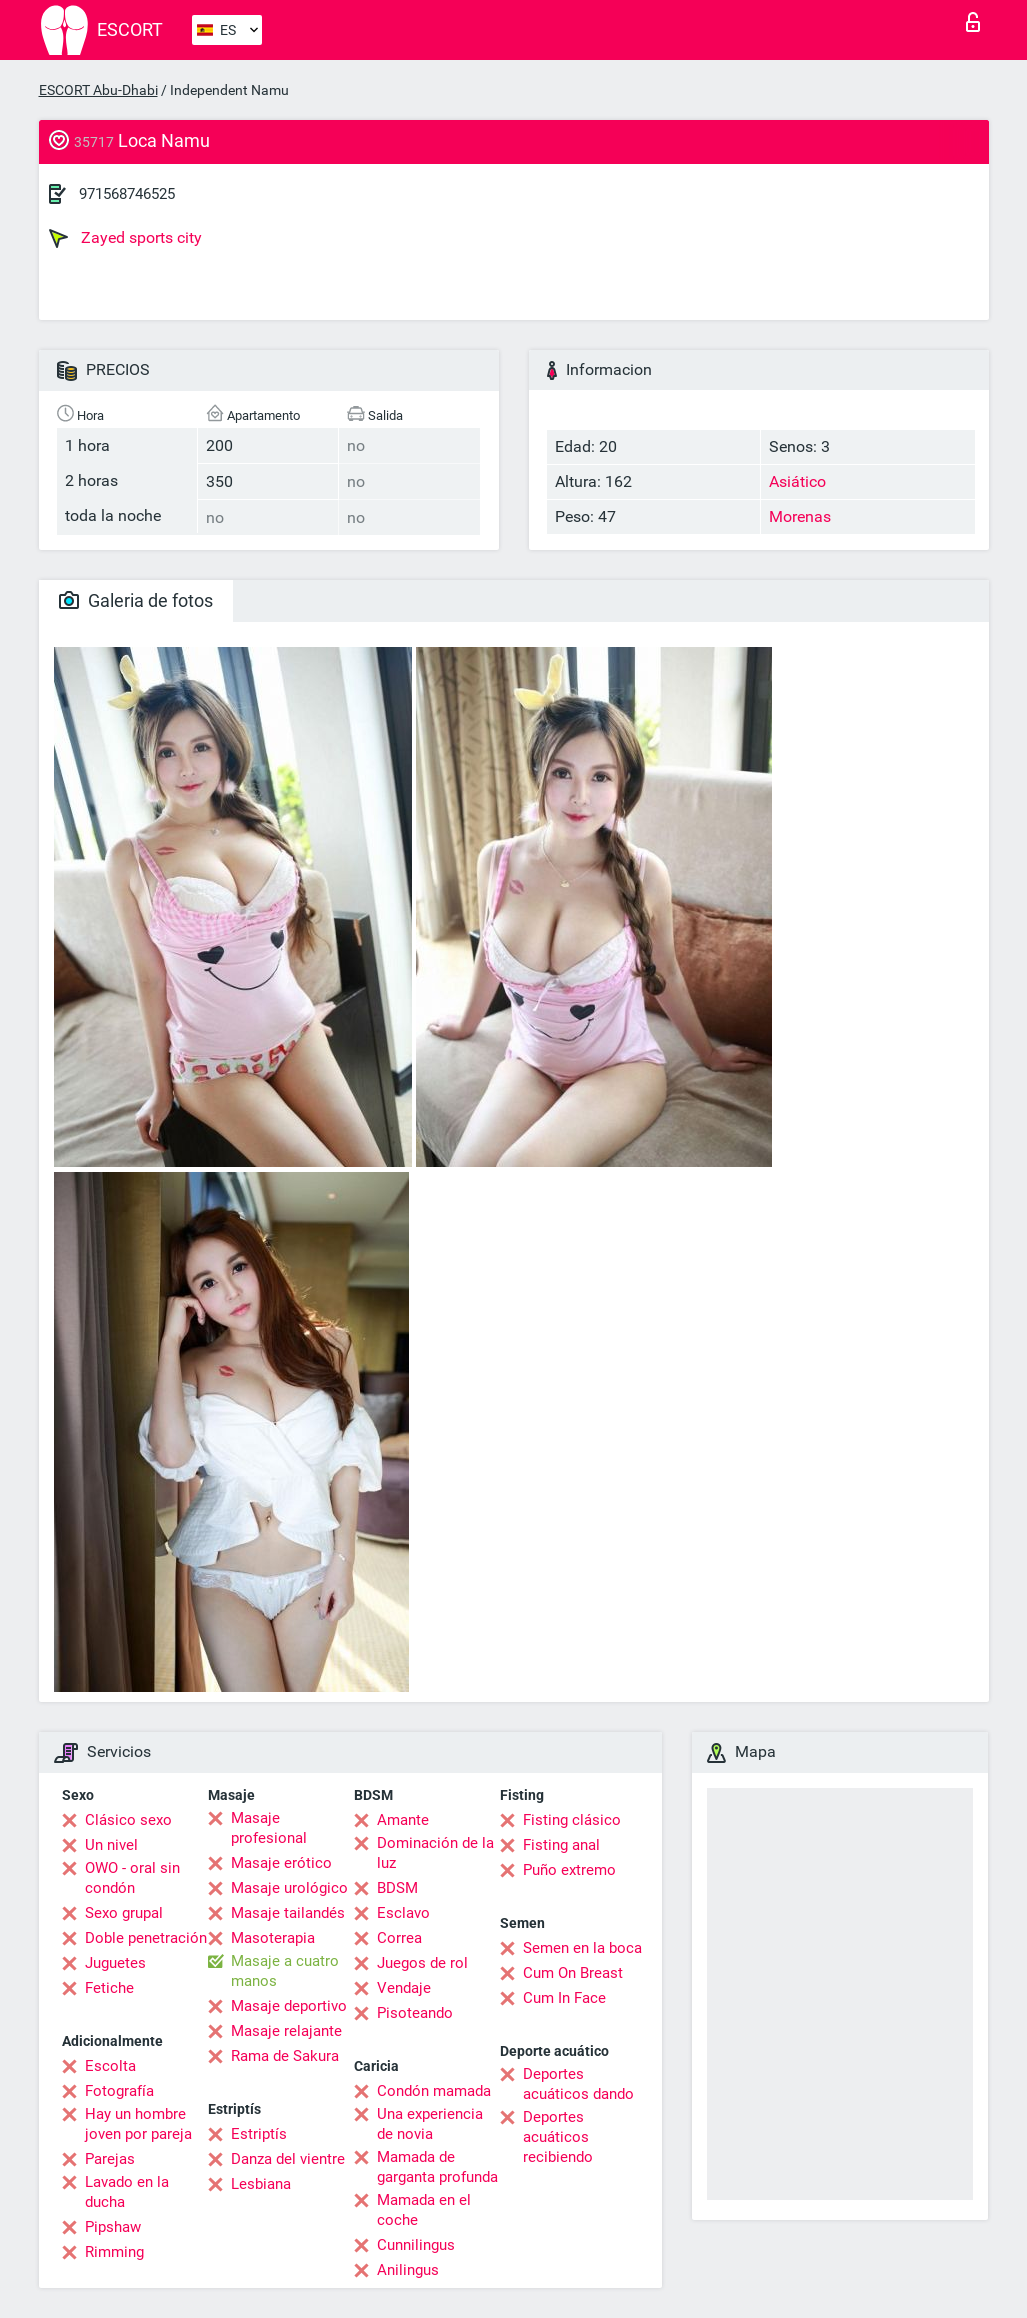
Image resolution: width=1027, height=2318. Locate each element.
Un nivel (111, 1845)
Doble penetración (146, 1938)
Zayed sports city (125, 238)
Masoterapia (273, 1938)
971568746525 (127, 194)
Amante (403, 1820)
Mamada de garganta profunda (437, 2167)
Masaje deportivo (289, 2006)
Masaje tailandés (288, 1913)
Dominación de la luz (435, 1853)
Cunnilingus (416, 2245)
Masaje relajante (286, 2031)
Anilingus (408, 2270)
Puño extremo (569, 1870)
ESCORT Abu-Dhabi (98, 90)
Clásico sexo (128, 1820)
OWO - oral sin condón (132, 1878)
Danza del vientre (288, 2159)
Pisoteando (415, 2013)
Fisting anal (561, 1845)
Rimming (114, 2252)
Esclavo (403, 1913)
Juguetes (115, 1963)
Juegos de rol (422, 1963)
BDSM (397, 1888)
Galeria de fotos (136, 600)
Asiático (797, 481)
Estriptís (259, 2134)
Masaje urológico (289, 1888)
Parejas (110, 2159)
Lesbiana (261, 2184)
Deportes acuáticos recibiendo (558, 2137)
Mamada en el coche (424, 2210)
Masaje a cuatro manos (285, 1971)
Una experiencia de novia (430, 2124)
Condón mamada (434, 2091)
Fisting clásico (572, 1820)
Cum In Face (564, 1998)
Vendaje (404, 1988)
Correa (399, 1938)
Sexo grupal (124, 1913)
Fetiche (109, 1988)
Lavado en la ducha (127, 2192)
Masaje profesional (269, 1828)
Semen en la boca (582, 1948)
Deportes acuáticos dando (578, 2084)
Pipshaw (113, 2227)
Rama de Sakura (285, 2056)
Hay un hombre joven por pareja (138, 2124)
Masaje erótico (281, 1863)
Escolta (110, 2066)
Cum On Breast (573, 1973)
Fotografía (119, 2091)
